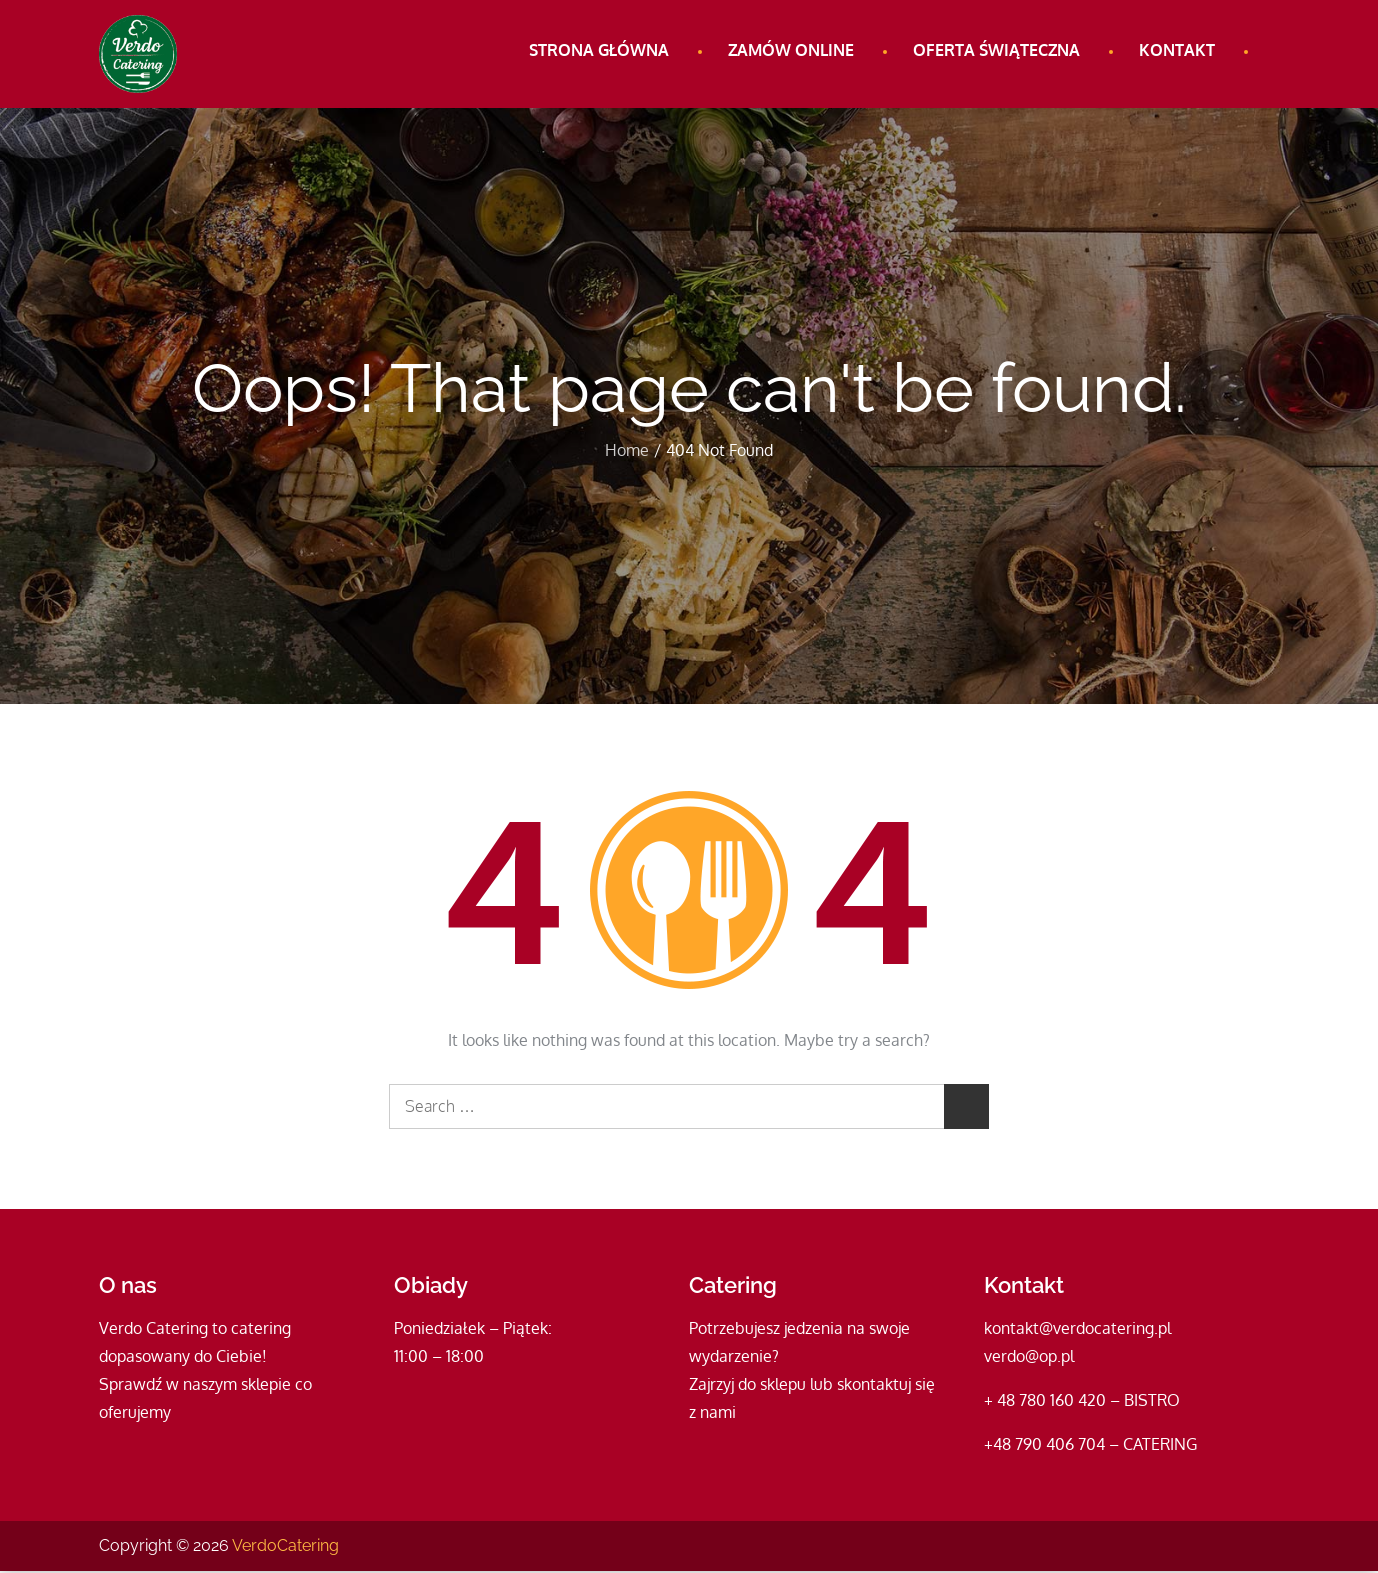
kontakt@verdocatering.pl (1077, 1330)
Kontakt (1177, 50)
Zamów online (791, 50)
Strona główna (599, 50)
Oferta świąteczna (996, 50)
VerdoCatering (285, 1547)
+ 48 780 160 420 (1045, 1402)
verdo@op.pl (1029, 1358)
